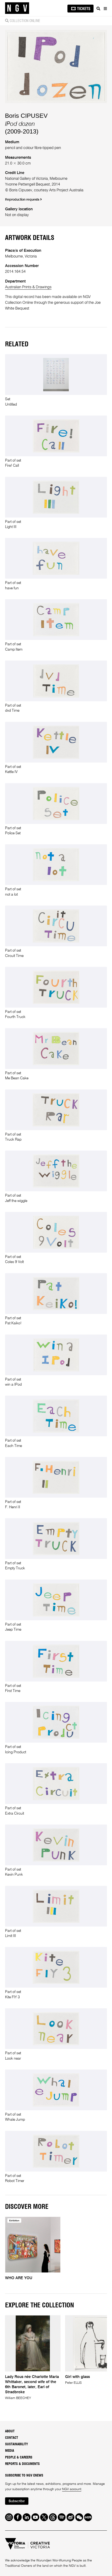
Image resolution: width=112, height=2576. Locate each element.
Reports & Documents (22, 2464)
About (10, 2431)
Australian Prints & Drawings (28, 287)
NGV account (71, 2489)
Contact (11, 2437)
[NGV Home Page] (17, 8)
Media (9, 2450)
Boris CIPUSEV (26, 115)
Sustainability (16, 2444)
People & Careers (18, 2457)
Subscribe (17, 2501)
